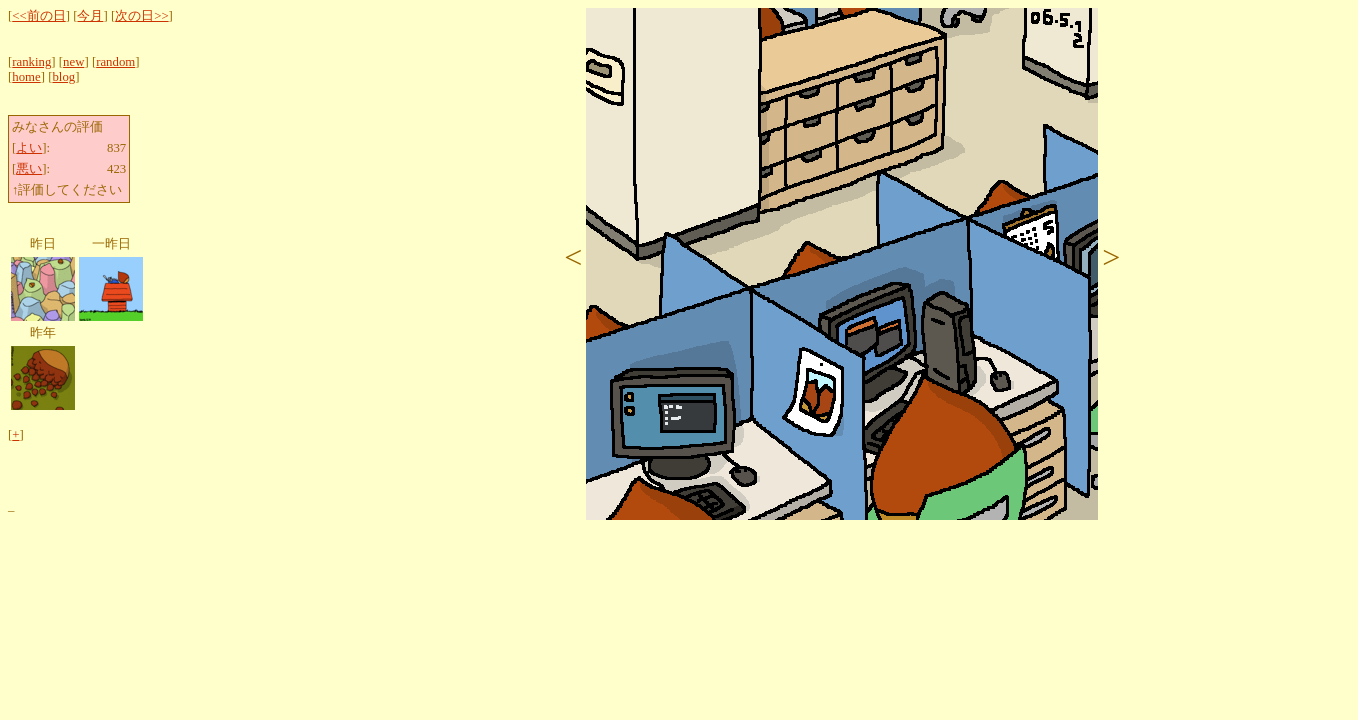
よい (29, 148)
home (26, 77)
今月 (90, 16)
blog (63, 77)
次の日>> (141, 16)
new (73, 62)
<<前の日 (38, 16)
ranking (31, 62)
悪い (29, 169)
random (115, 62)
